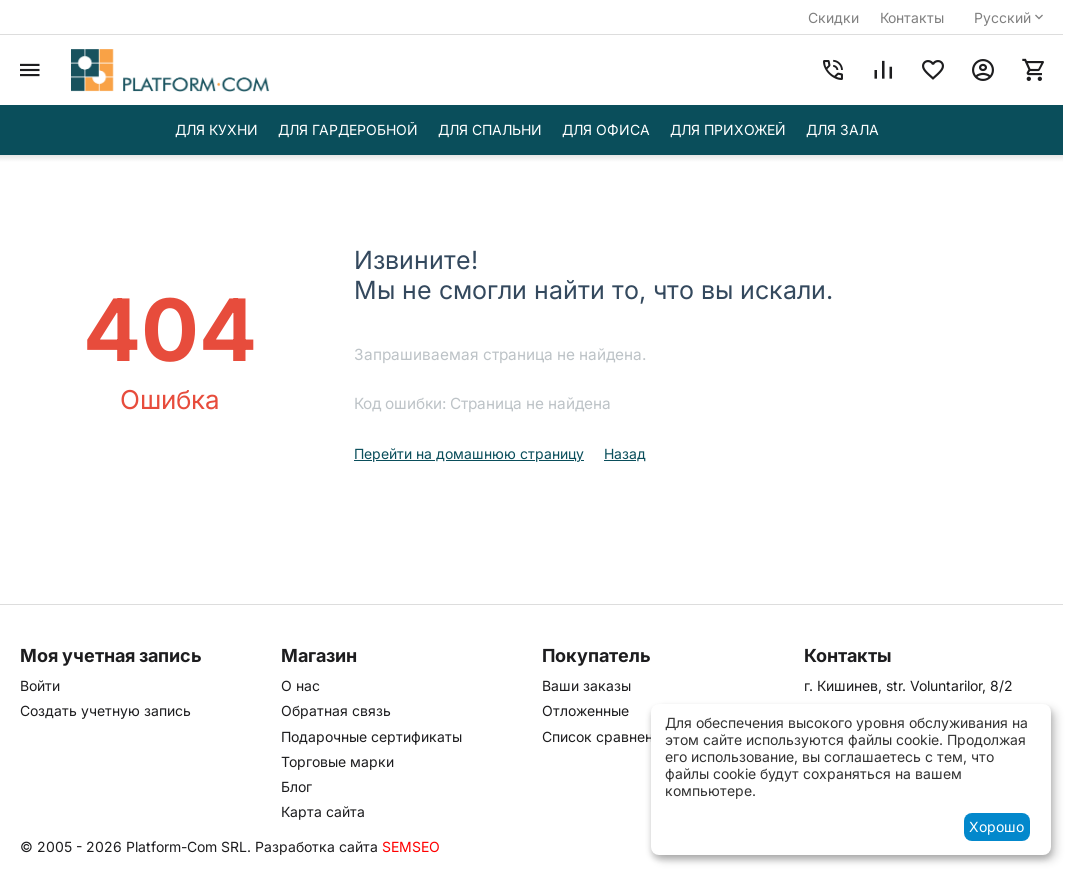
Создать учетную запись (105, 710)
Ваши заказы (586, 685)
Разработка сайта (316, 846)
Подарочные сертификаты (371, 736)
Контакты (912, 17)
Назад (625, 453)
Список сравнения (605, 736)
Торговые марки (337, 761)
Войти (40, 685)
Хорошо (996, 826)
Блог (296, 786)
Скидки (833, 17)
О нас (300, 685)
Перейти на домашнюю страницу (469, 453)
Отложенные (585, 710)
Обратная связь (336, 710)
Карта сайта (323, 811)
